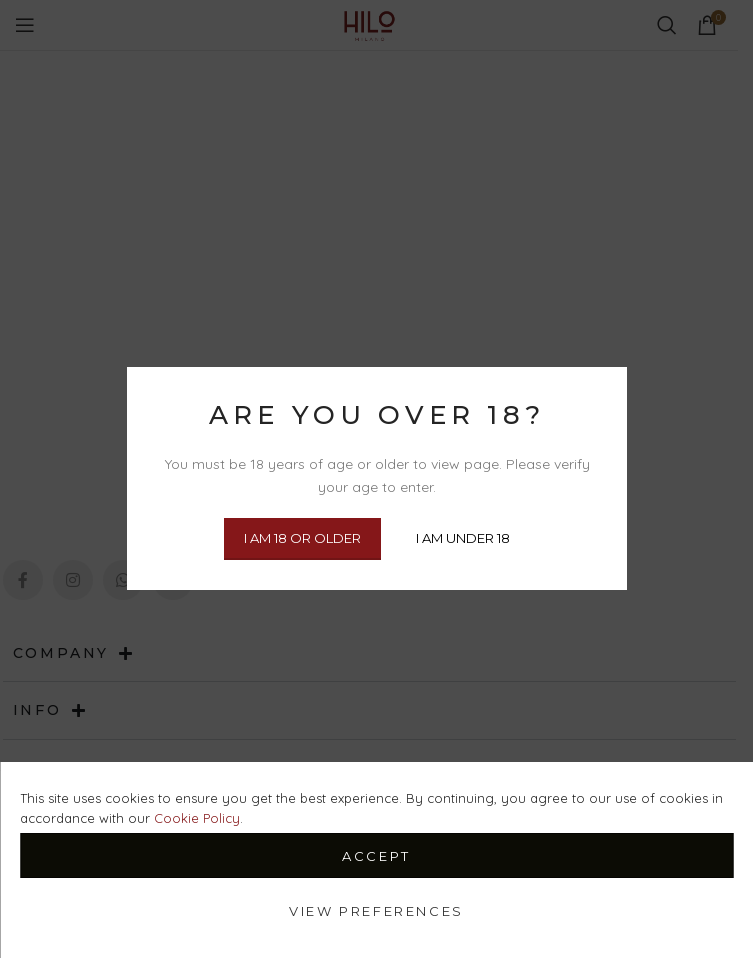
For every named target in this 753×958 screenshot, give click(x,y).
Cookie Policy (197, 818)
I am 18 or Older (302, 539)
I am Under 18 (463, 539)
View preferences (376, 911)
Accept (376, 856)
